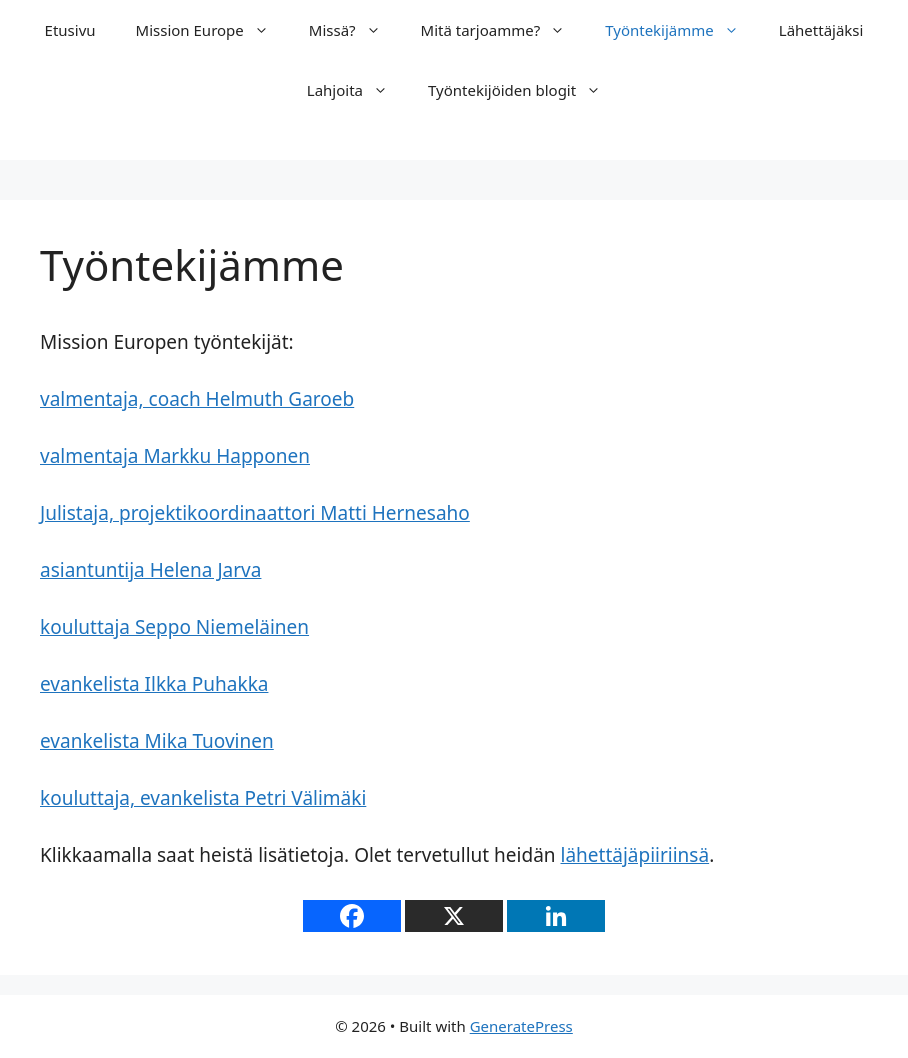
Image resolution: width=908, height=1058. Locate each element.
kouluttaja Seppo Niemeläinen (174, 627)
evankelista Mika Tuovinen (157, 741)
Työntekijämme (682, 30)
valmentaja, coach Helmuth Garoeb (197, 399)
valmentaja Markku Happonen (175, 456)
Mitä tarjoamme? (503, 30)
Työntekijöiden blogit (524, 90)
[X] (454, 916)
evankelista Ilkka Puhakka (154, 684)
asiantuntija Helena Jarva (150, 570)
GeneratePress (521, 1026)
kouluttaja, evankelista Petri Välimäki (203, 798)
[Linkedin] (556, 916)
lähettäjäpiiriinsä (635, 855)
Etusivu (70, 30)
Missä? (355, 30)
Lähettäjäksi (821, 30)
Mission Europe (212, 30)
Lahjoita (357, 90)
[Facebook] (352, 916)
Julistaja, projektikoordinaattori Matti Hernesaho (255, 513)
